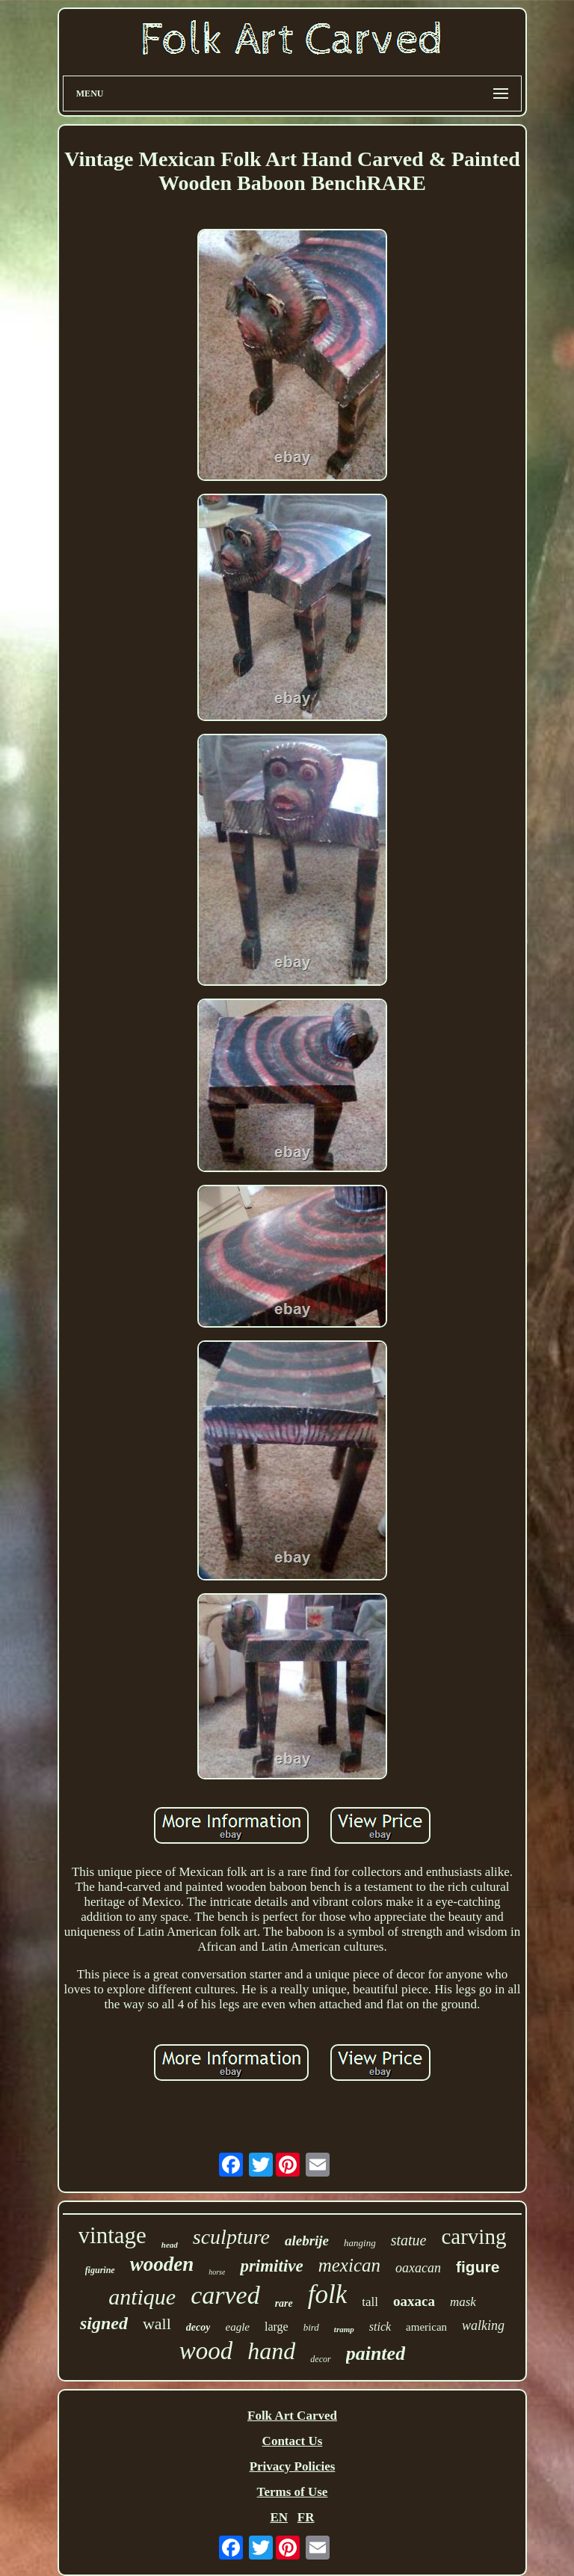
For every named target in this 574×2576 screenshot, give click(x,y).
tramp (344, 2329)
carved (225, 2295)
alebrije (307, 2240)
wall (157, 2323)
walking (483, 2325)
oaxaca (414, 2301)
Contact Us (292, 2441)
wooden (162, 2264)
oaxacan (418, 2267)
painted (375, 2353)
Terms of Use (292, 2492)
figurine (100, 2270)
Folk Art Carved (292, 2415)
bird (311, 2327)
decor (320, 2359)
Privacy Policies (293, 2466)
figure (477, 2266)
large (276, 2326)
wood (206, 2350)
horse (217, 2272)
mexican (349, 2265)
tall (370, 2302)
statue (409, 2240)
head (169, 2244)
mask (463, 2302)
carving (473, 2236)
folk (327, 2294)
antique (142, 2296)
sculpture (231, 2236)
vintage (112, 2235)
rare (284, 2303)
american (426, 2327)
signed (104, 2323)
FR (306, 2517)
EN (279, 2517)
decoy (198, 2327)
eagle (237, 2327)
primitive (271, 2266)
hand (271, 2350)
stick (380, 2326)
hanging (360, 2242)
